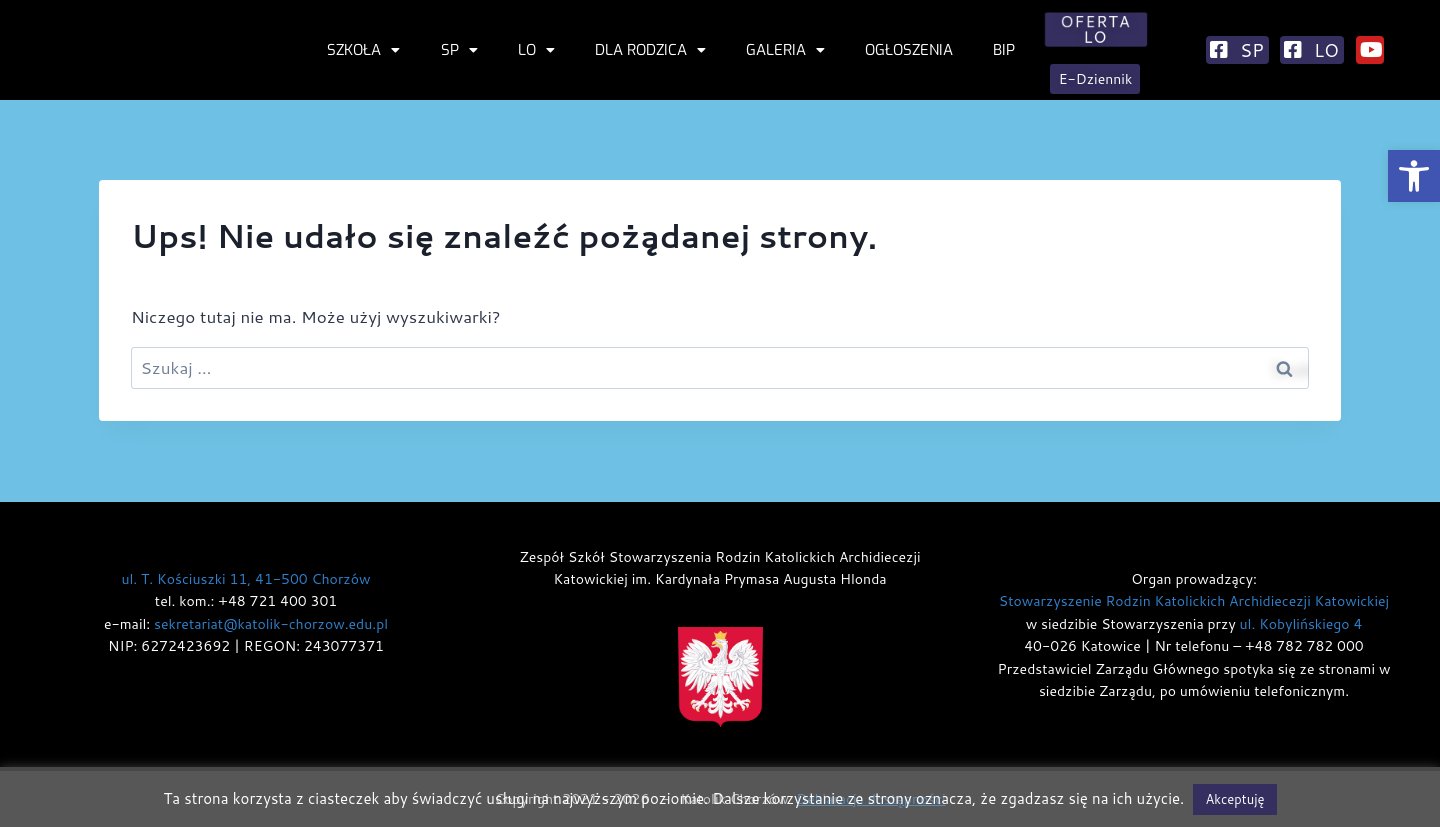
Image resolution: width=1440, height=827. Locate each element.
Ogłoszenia (909, 50)
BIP (1004, 50)
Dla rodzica (650, 50)
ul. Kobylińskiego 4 (1301, 624)
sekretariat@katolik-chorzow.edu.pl (271, 624)
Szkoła (363, 50)
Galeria (785, 50)
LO (536, 50)
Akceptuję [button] (1234, 799)
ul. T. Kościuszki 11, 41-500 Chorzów (245, 579)
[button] (1414, 176)
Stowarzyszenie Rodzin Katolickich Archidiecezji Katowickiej (1194, 601)
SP (459, 50)
